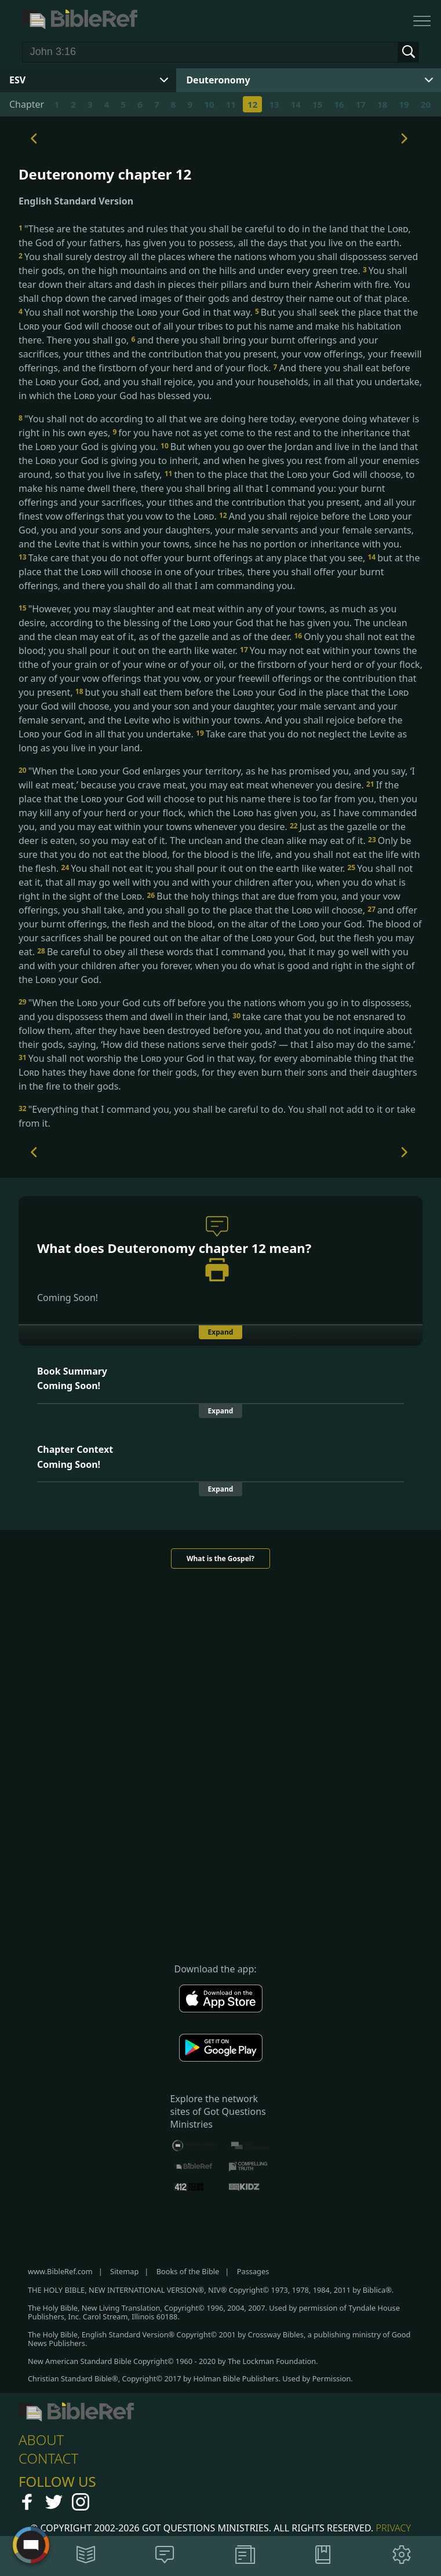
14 (296, 104)
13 (274, 104)
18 (382, 104)
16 (339, 104)
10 (209, 104)
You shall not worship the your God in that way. (137, 312)
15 (317, 104)
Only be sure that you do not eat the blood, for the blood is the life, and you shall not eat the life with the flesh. (219, 854)
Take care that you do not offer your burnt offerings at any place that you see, (193, 557)
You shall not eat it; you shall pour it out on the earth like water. (204, 868)
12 (252, 104)
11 (231, 104)
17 (361, 104)
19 (404, 104)
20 (426, 104)
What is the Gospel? (220, 1558)
